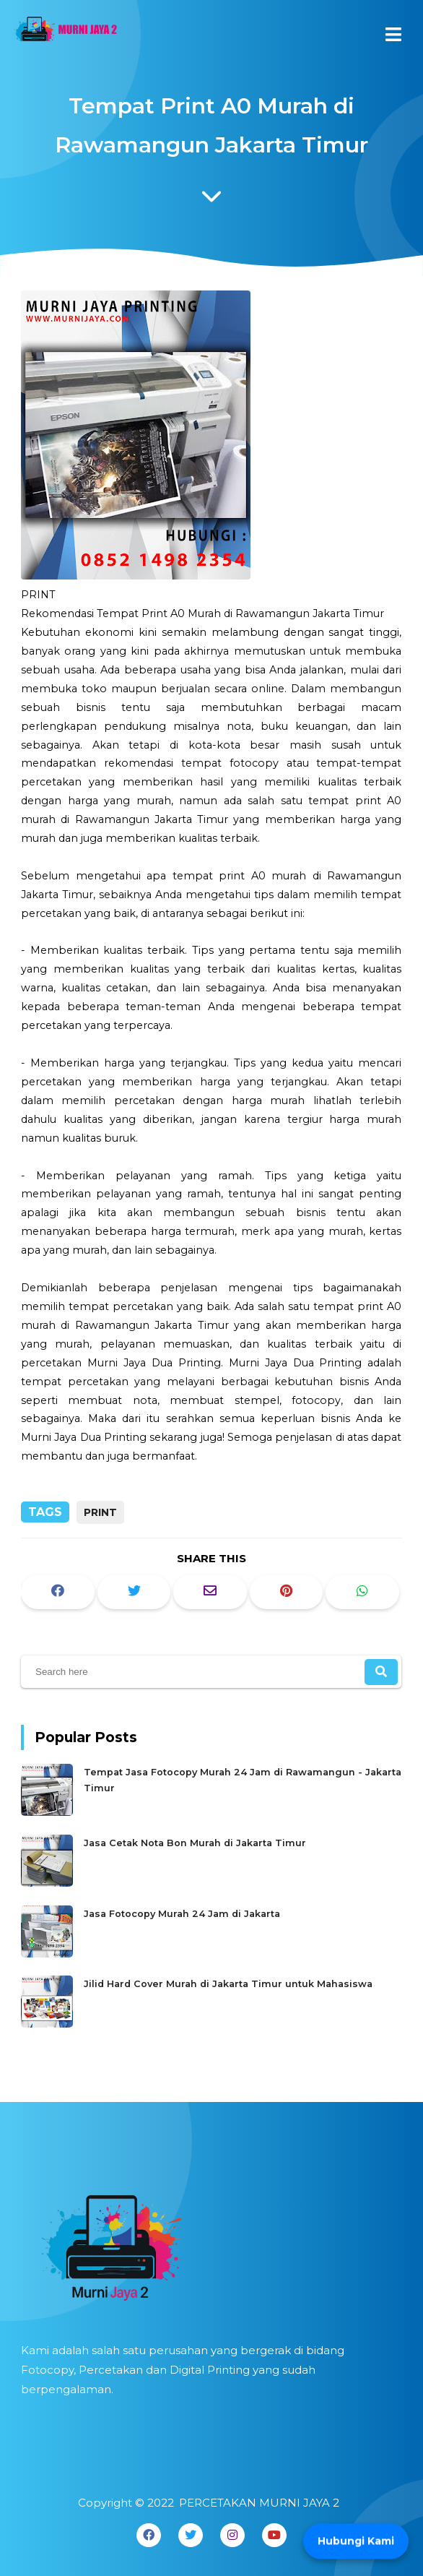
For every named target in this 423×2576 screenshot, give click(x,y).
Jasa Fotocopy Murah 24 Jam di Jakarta (184, 1912)
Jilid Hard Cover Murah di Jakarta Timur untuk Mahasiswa (228, 1981)
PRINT (100, 1512)
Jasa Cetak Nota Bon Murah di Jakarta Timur (196, 1843)
